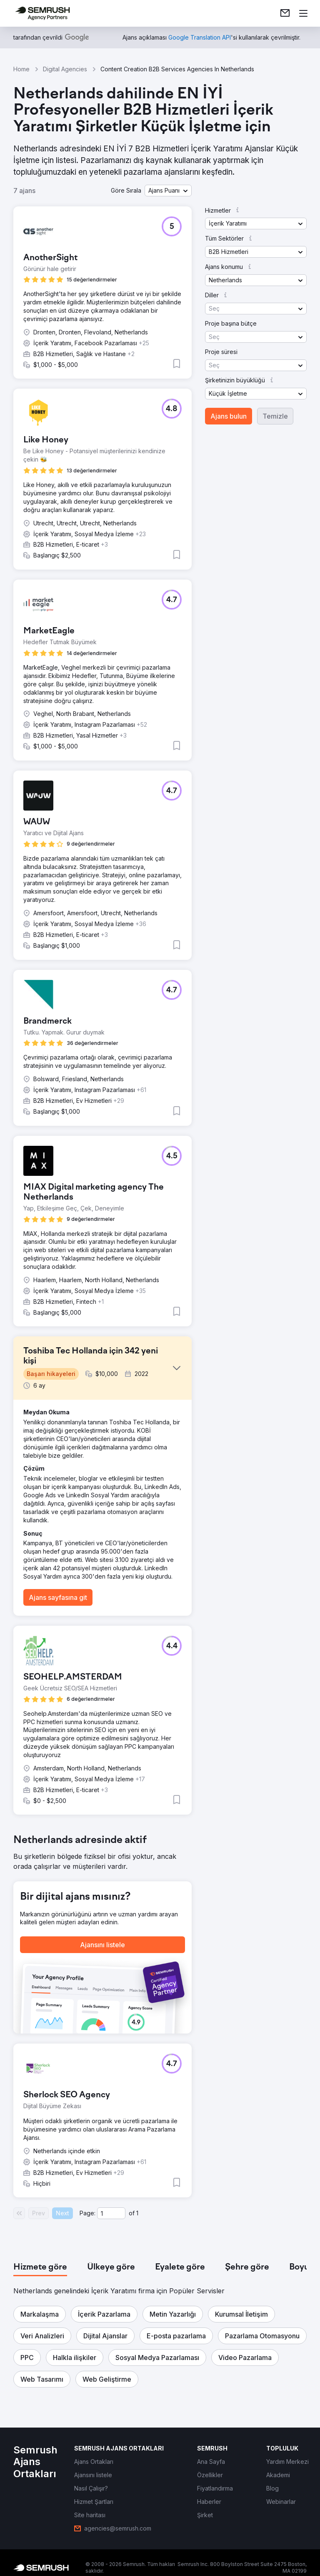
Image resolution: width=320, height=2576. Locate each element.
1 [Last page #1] (137, 2213)
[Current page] (111, 2213)
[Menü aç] (303, 13)
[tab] (40, 2267)
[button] (168, 190)
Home (21, 69)
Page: (87, 2213)
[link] (285, 13)
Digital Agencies (65, 69)
